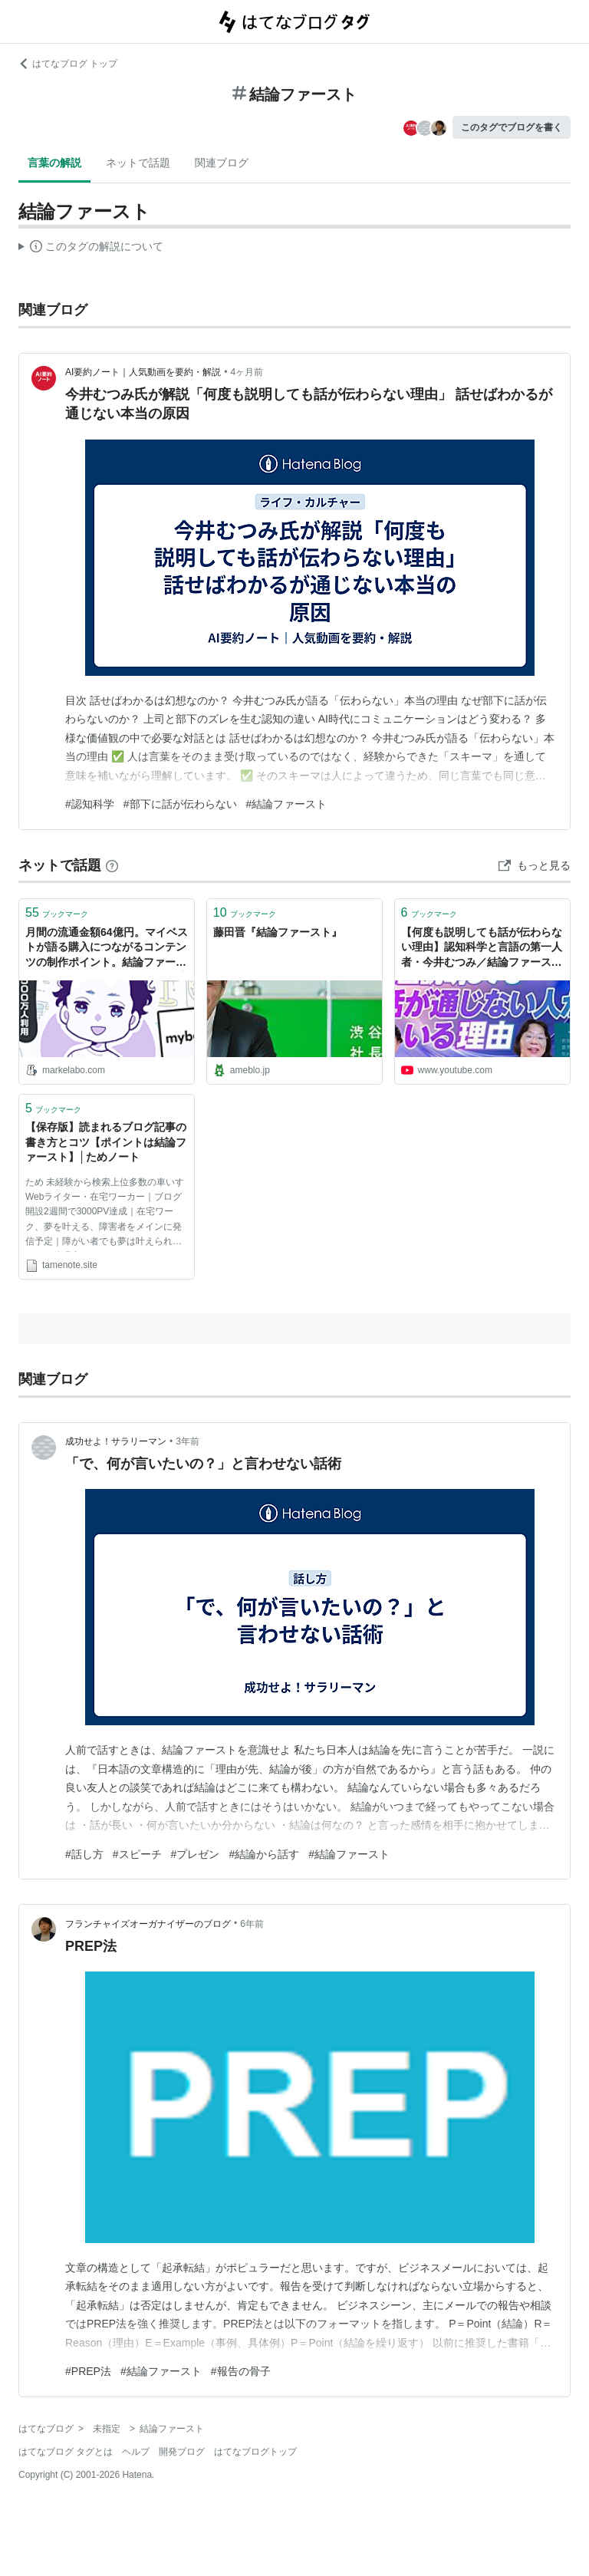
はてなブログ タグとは (65, 2451)
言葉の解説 (54, 162)
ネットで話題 (138, 162)
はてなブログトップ (255, 2451)
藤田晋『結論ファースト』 (277, 932)
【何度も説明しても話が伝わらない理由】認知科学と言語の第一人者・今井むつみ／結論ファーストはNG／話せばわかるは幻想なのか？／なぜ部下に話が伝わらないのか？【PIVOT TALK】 (481, 948)
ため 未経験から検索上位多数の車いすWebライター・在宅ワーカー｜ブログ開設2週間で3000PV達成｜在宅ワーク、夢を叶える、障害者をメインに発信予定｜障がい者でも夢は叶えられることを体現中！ (104, 1214)
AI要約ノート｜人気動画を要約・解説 (143, 372)
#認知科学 (89, 804)
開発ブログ (182, 2451)
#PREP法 (88, 2371)
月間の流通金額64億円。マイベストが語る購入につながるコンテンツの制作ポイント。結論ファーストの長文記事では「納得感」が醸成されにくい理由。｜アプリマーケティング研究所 (106, 948)
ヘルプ (136, 2451)
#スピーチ (137, 1854)
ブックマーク (56, 912)
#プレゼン (195, 1854)
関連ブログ (221, 162)
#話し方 (84, 1854)
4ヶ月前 (247, 372)
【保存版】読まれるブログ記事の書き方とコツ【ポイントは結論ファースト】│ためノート (105, 1142)
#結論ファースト (286, 804)
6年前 (252, 1924)
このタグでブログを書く (511, 127)
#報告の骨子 (241, 2371)
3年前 (187, 1441)
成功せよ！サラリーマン (115, 1441)
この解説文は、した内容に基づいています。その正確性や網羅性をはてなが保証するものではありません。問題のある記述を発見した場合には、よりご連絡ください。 (90, 248)
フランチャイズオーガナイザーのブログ (148, 1924)
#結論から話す (264, 1854)
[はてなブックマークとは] (112, 865)
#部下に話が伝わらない (180, 804)
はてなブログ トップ (67, 63)
